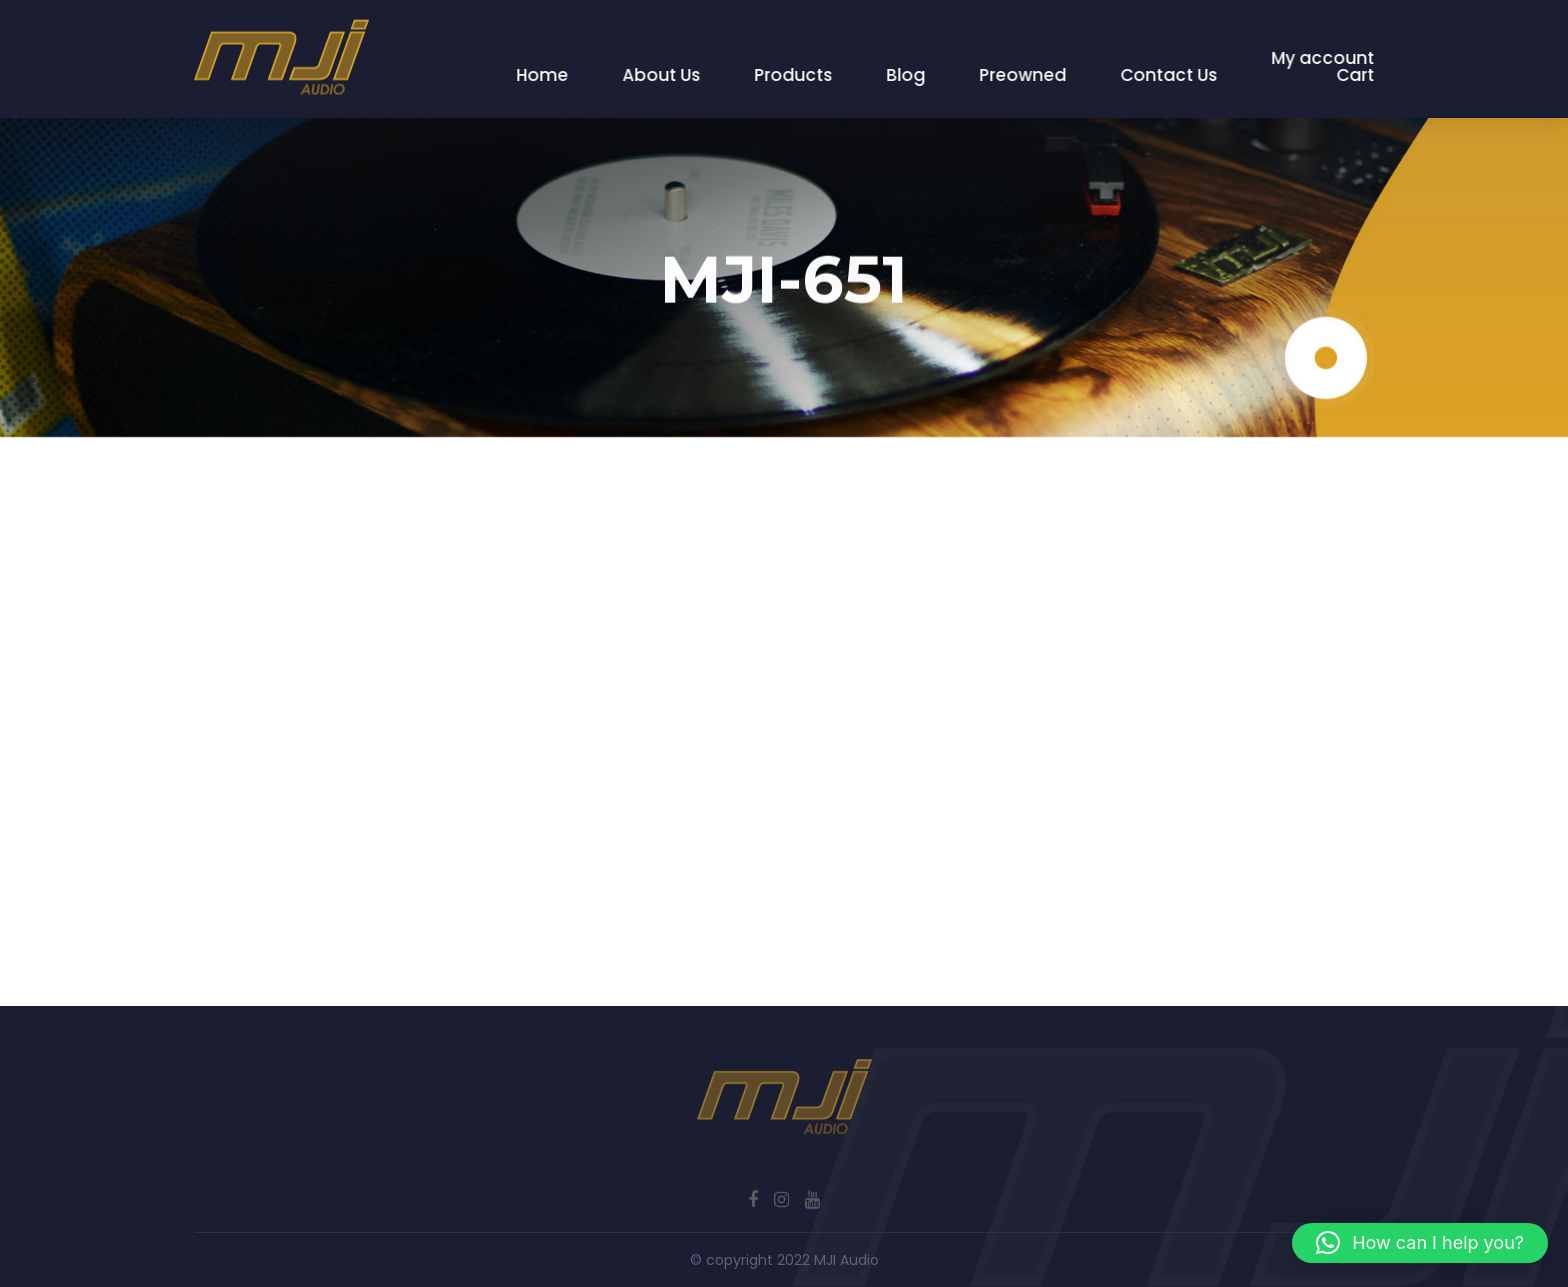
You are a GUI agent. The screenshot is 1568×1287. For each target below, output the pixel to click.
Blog (906, 75)
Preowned (1023, 75)
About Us (662, 75)
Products (794, 75)
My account (1323, 58)
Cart (1356, 75)
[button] (1420, 1243)
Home (543, 75)
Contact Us (1169, 75)
